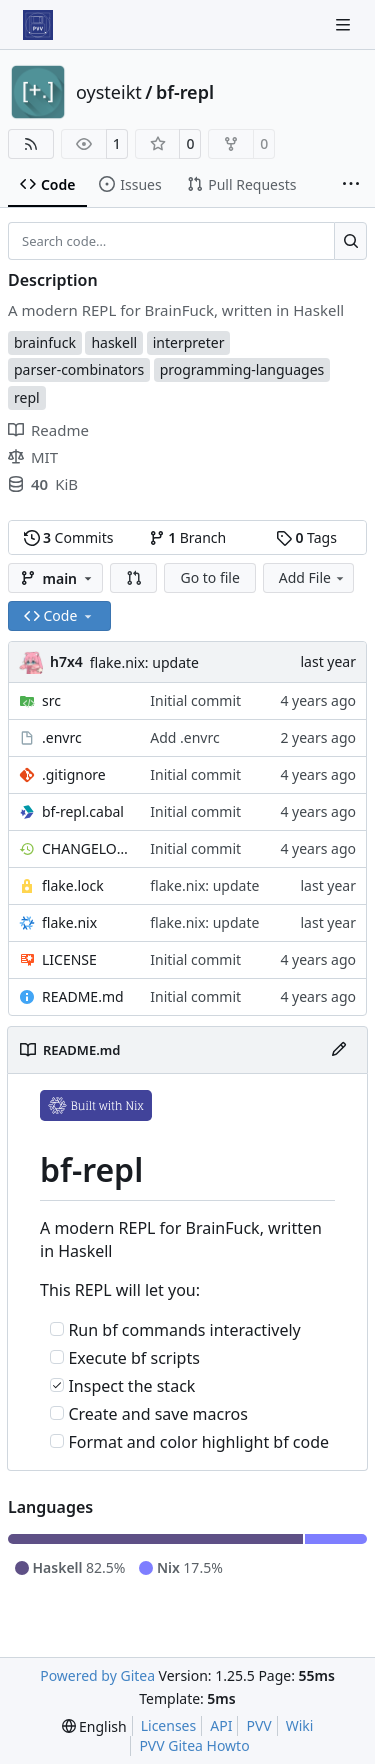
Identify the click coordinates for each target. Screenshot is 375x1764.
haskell (114, 342)
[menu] (94, 1726)
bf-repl (185, 92)
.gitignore (74, 774)
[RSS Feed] (31, 144)
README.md (83, 996)
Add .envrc (184, 737)
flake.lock (73, 885)
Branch (188, 537)
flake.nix (69, 922)
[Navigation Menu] (345, 24)
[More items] (351, 185)
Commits (69, 537)
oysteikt (109, 92)
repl (27, 397)
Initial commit (195, 700)
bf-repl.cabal (83, 811)
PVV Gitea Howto (194, 1745)
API (221, 1725)
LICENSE (69, 959)
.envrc (62, 737)
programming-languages (242, 369)
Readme (48, 430)
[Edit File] (339, 1050)
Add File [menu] (313, 577)
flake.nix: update (144, 662)
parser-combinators (79, 369)
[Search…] (350, 241)
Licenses (169, 1725)
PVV (258, 1725)
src (51, 700)
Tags (306, 537)
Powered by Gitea (97, 1675)
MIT (33, 457)
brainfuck (45, 342)
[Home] (38, 25)
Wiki (300, 1725)
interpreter (189, 342)
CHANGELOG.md (86, 848)
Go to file (209, 577)
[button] (134, 578)
